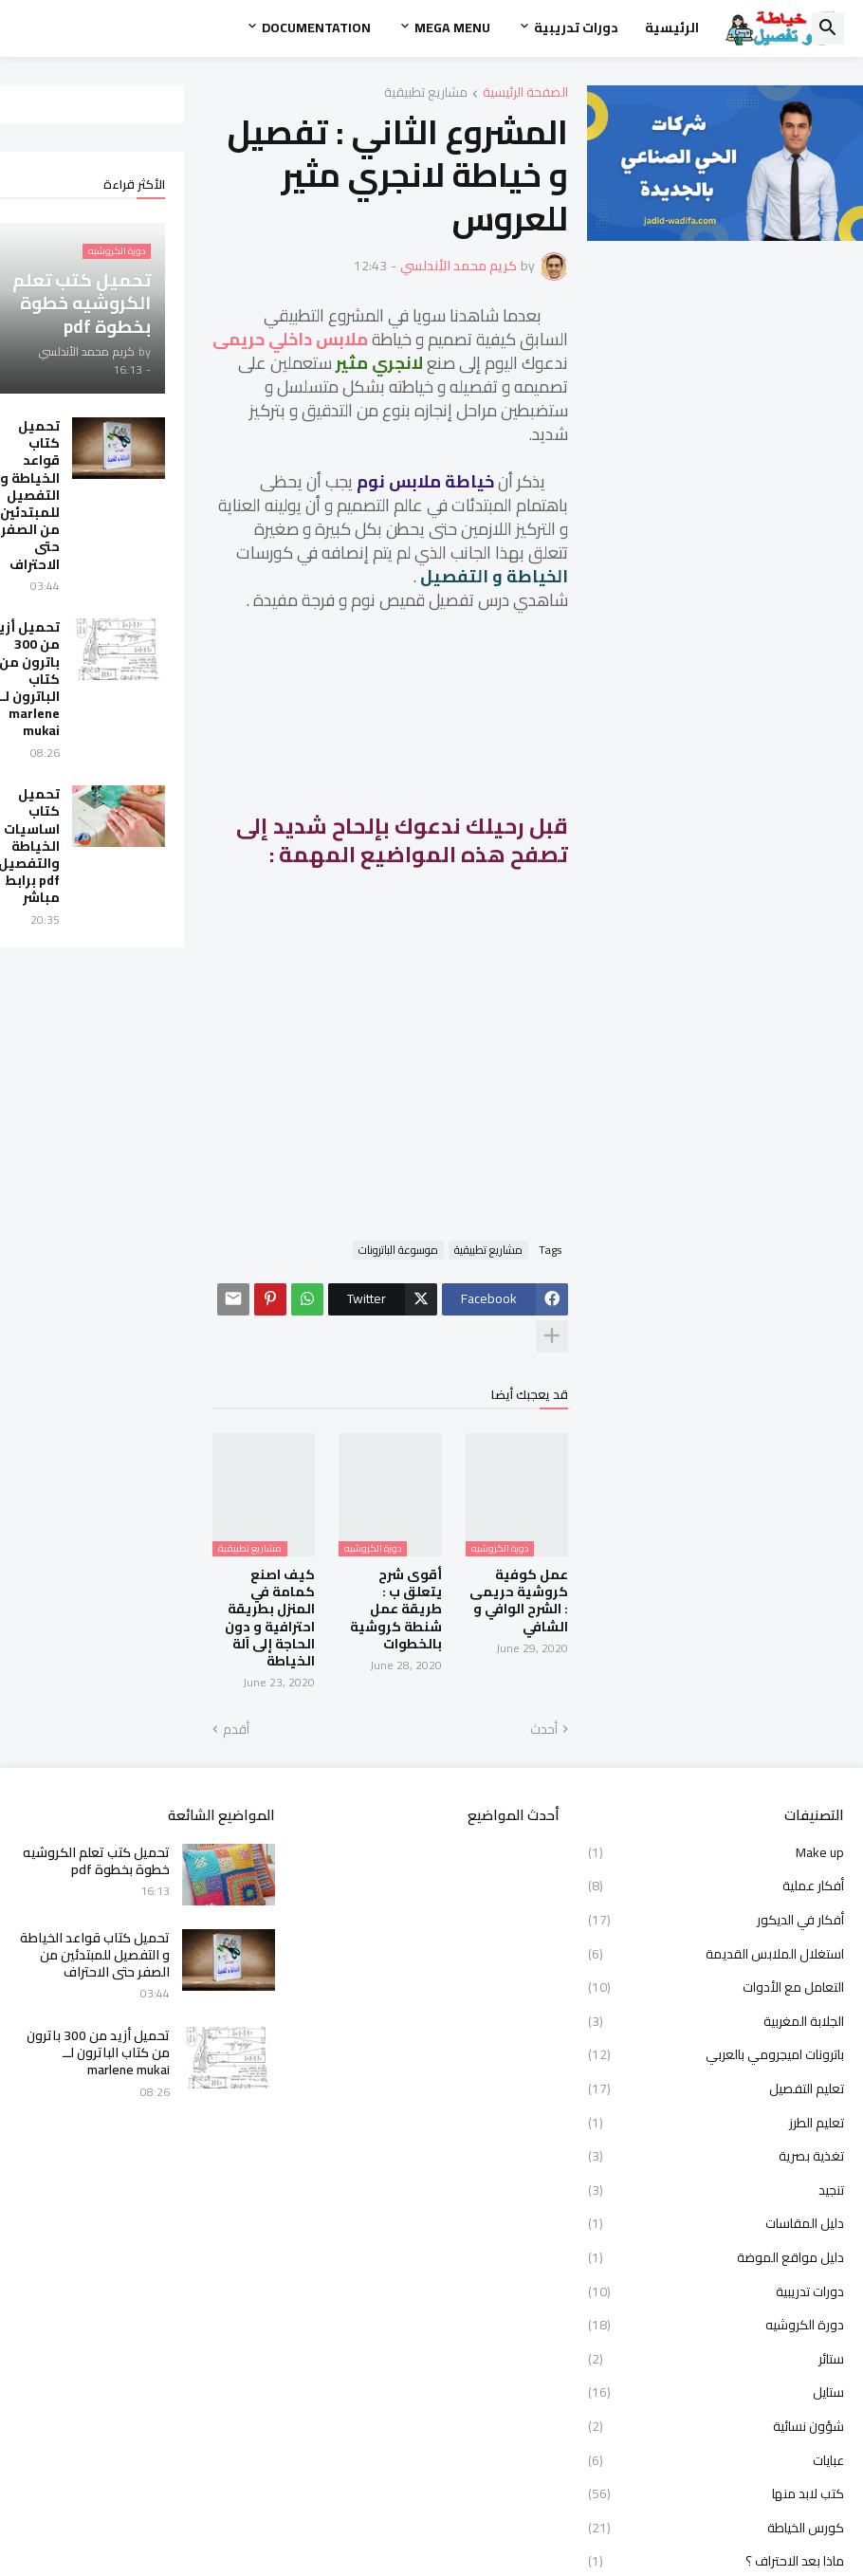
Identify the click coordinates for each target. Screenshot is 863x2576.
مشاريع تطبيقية (586, 93)
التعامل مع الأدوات (716, 1864)
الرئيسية (672, 27)
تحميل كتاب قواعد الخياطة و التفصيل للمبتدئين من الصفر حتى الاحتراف (77, 495)
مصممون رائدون (716, 2505)
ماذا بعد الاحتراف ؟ (716, 2438)
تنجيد (716, 2066)
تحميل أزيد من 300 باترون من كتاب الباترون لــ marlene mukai (72, 678)
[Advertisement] (534, 1001)
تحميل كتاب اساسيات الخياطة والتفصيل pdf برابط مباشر (76, 845)
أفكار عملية (716, 1763)
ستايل (716, 2269)
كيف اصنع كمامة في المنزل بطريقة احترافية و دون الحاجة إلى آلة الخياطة (333, 1512)
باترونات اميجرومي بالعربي (716, 1932)
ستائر (716, 2235)
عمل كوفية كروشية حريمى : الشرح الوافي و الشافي (662, 1504)
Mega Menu (452, 27)
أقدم (283, 1606)
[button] (828, 28)
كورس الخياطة (716, 2404)
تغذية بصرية (716, 2033)
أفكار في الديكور (716, 1796)
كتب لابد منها (716, 2371)
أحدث (704, 1606)
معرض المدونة (716, 2539)
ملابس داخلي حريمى (607, 296)
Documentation (316, 27)
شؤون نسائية (716, 2303)
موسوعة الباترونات (558, 1198)
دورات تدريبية (576, 27)
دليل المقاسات (716, 2100)
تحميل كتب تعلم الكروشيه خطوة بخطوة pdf (96, 1737)
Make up (716, 1730)
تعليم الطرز (716, 1999)
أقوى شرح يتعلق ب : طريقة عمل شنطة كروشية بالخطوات (501, 1504)
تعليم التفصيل (716, 1965)
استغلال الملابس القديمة (716, 1830)
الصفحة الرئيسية (685, 93)
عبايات (716, 2337)
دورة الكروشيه (716, 2202)
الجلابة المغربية (716, 1898)
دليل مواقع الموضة (716, 2134)
